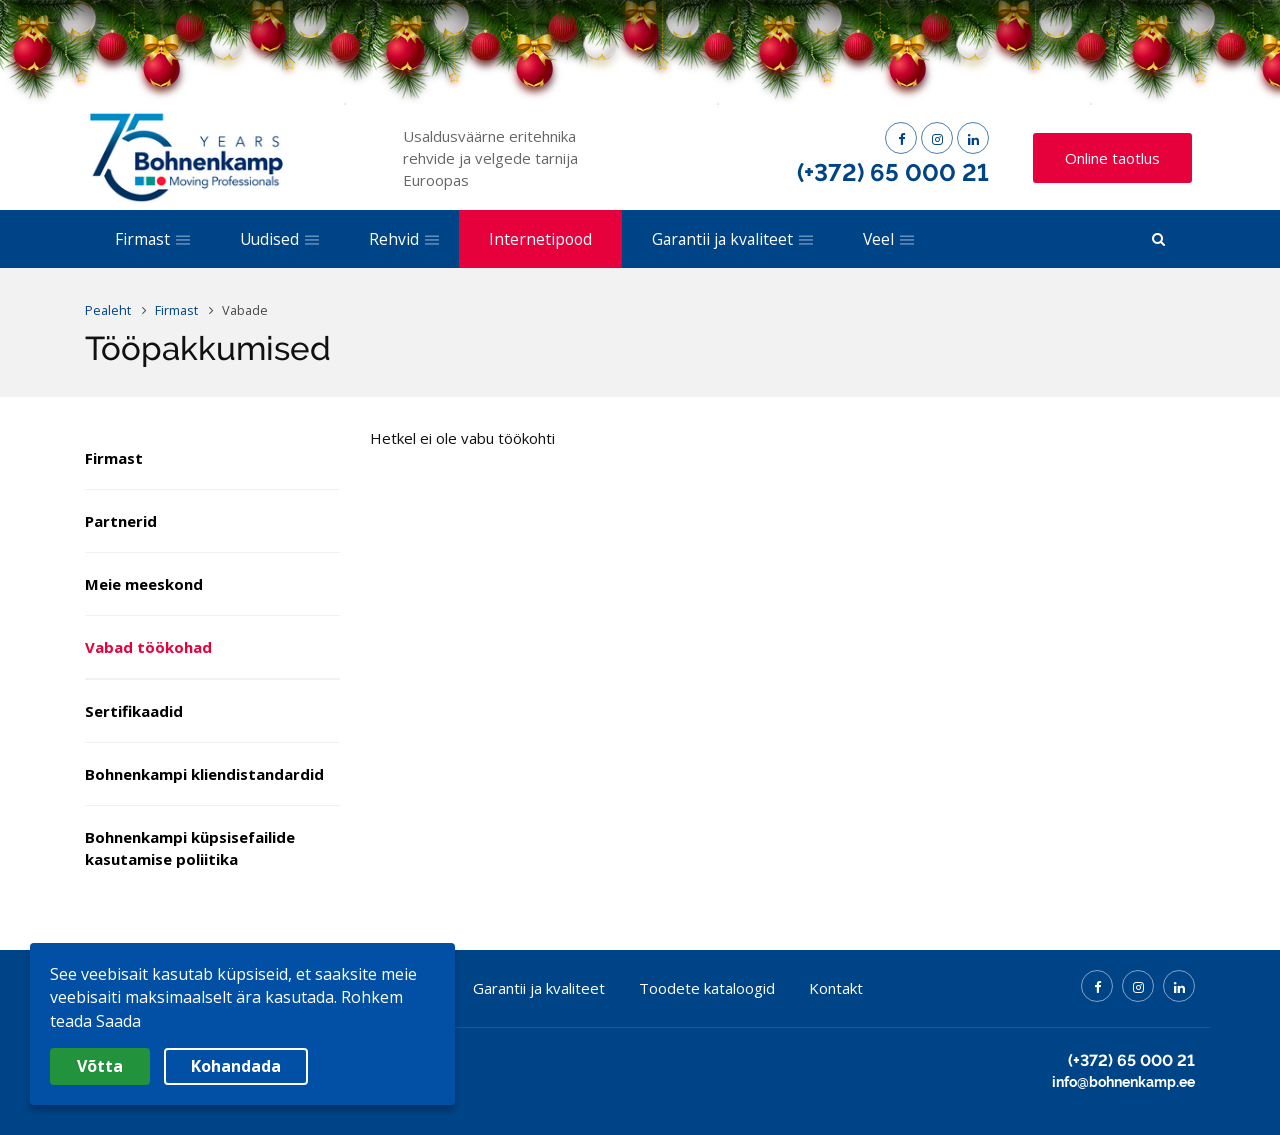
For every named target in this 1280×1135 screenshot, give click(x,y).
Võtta (100, 1066)
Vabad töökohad (148, 647)
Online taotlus (1112, 158)
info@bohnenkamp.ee (1123, 1082)
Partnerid (121, 521)
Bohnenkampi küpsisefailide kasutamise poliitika (190, 848)
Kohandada (236, 1066)
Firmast (114, 458)
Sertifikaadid (134, 711)
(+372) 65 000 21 (893, 172)
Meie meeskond (144, 584)
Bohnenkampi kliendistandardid (204, 774)
